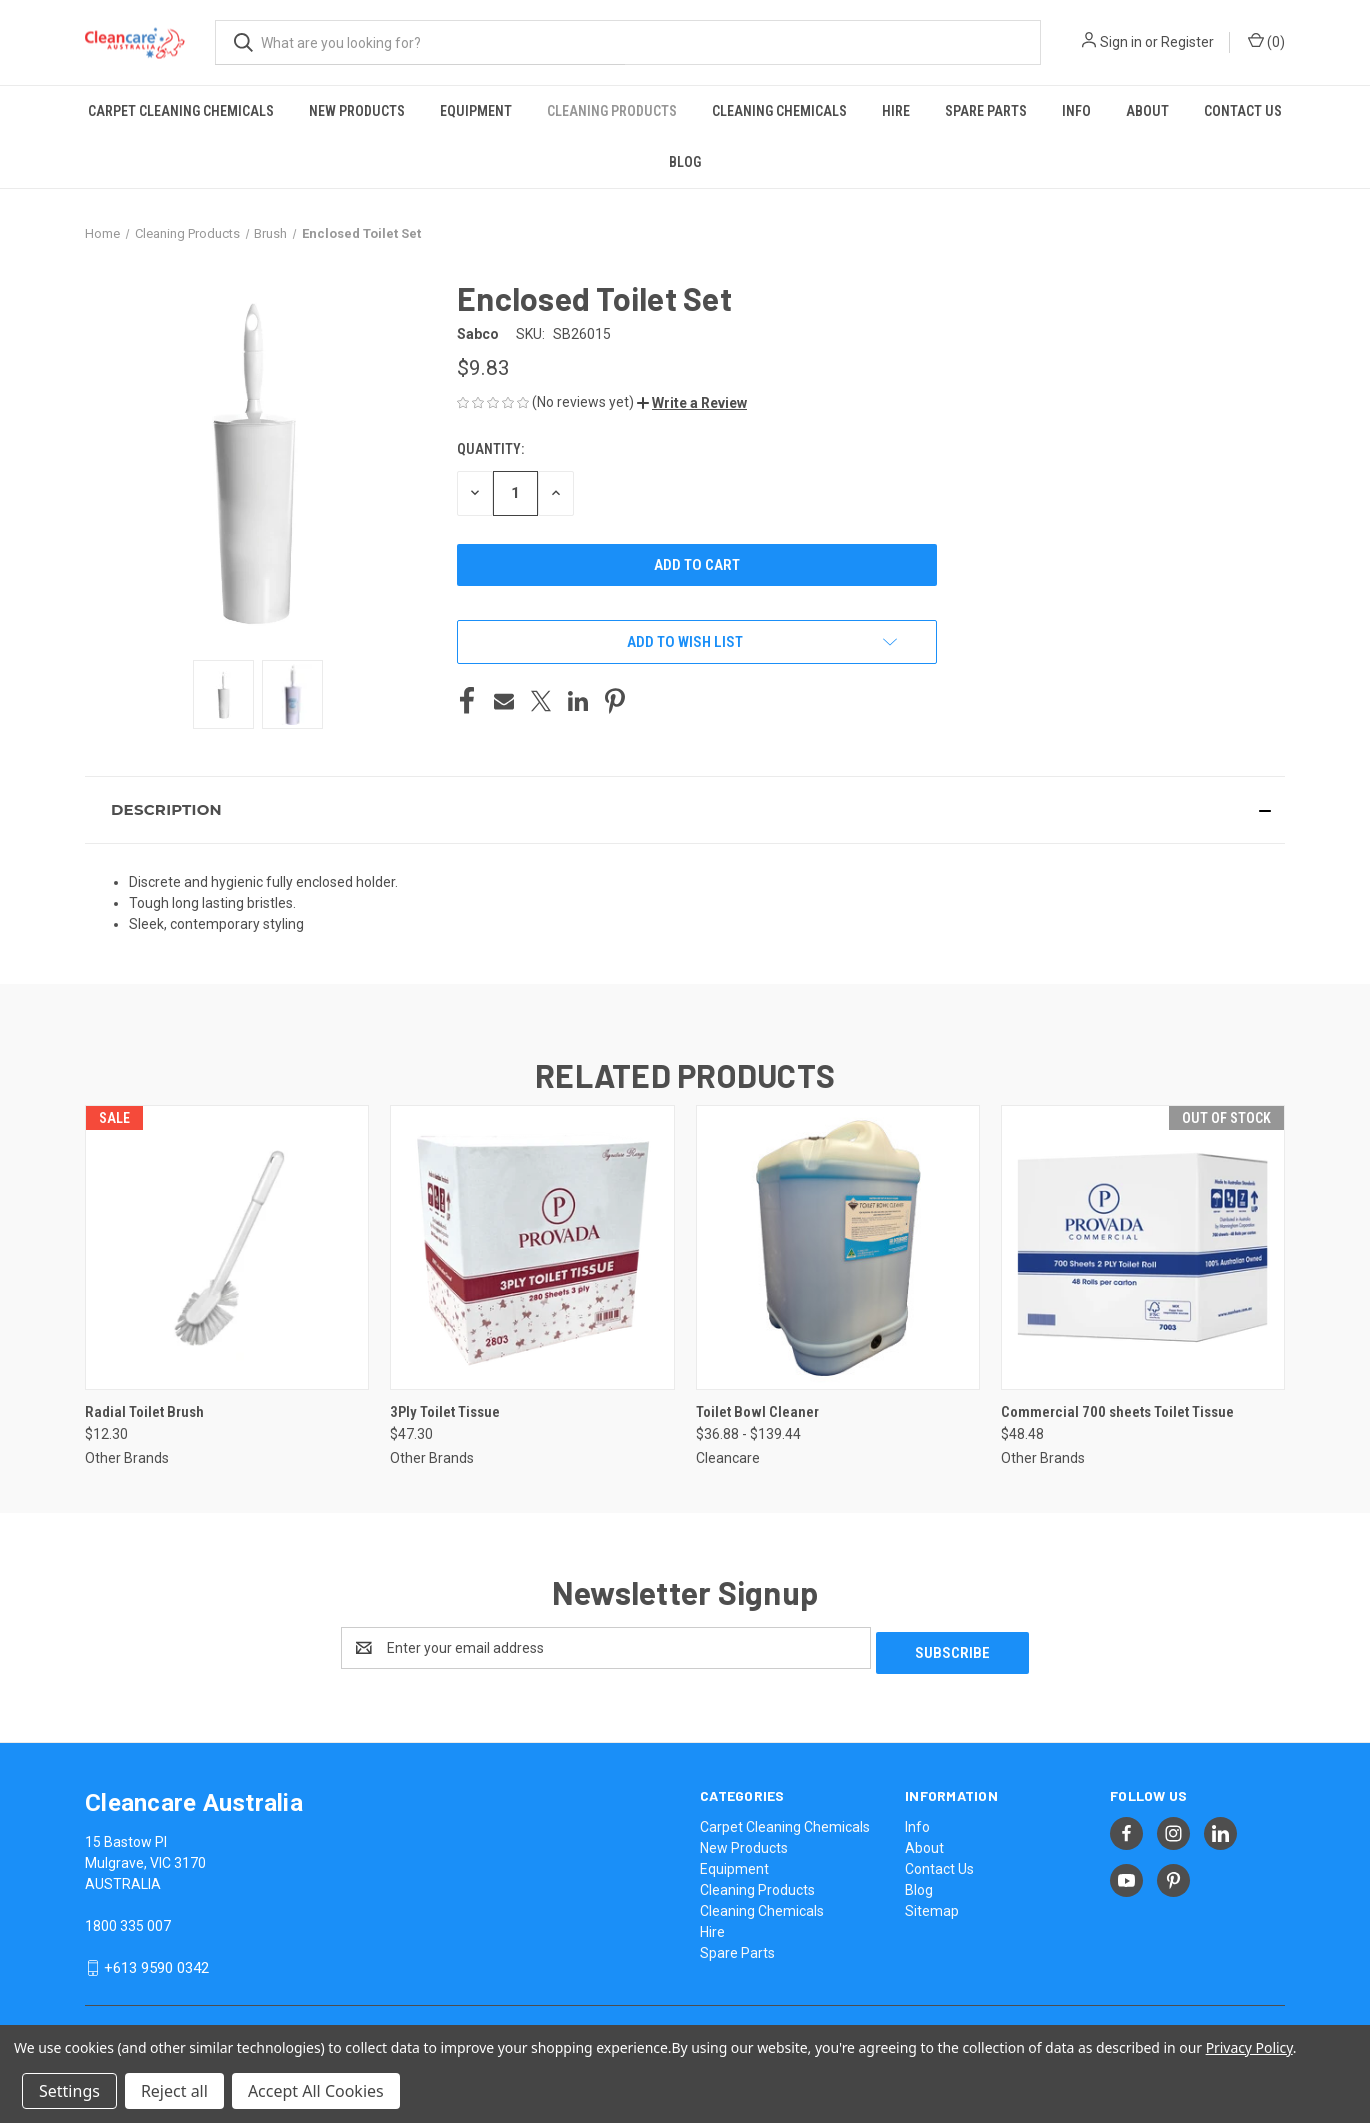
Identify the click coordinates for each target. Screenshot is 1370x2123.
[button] (692, 403)
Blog (685, 162)
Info (1076, 111)
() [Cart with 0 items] (1266, 41)
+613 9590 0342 (156, 1963)
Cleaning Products (612, 111)
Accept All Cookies (316, 2091)
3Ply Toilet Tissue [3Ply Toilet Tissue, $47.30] (445, 1412)
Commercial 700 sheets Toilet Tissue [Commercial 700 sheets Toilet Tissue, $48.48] (1117, 1412)
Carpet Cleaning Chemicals (181, 111)
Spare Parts (986, 111)
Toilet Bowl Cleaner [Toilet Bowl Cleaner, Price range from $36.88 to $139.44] (757, 1412)
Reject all (174, 2091)
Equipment (476, 111)
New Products (357, 111)
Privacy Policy (1249, 2047)
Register (1187, 42)
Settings (69, 2091)
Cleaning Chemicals (779, 111)
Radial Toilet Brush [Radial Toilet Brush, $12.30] (144, 1412)
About (1147, 111)
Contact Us (1243, 111)
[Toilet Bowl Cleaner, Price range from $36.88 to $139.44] (838, 1247)
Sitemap (932, 1906)
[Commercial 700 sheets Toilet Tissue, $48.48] (1143, 1247)
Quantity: (490, 449)
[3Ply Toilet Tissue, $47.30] (532, 1247)
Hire (896, 111)
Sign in (1121, 42)
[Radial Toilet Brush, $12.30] (227, 1247)
